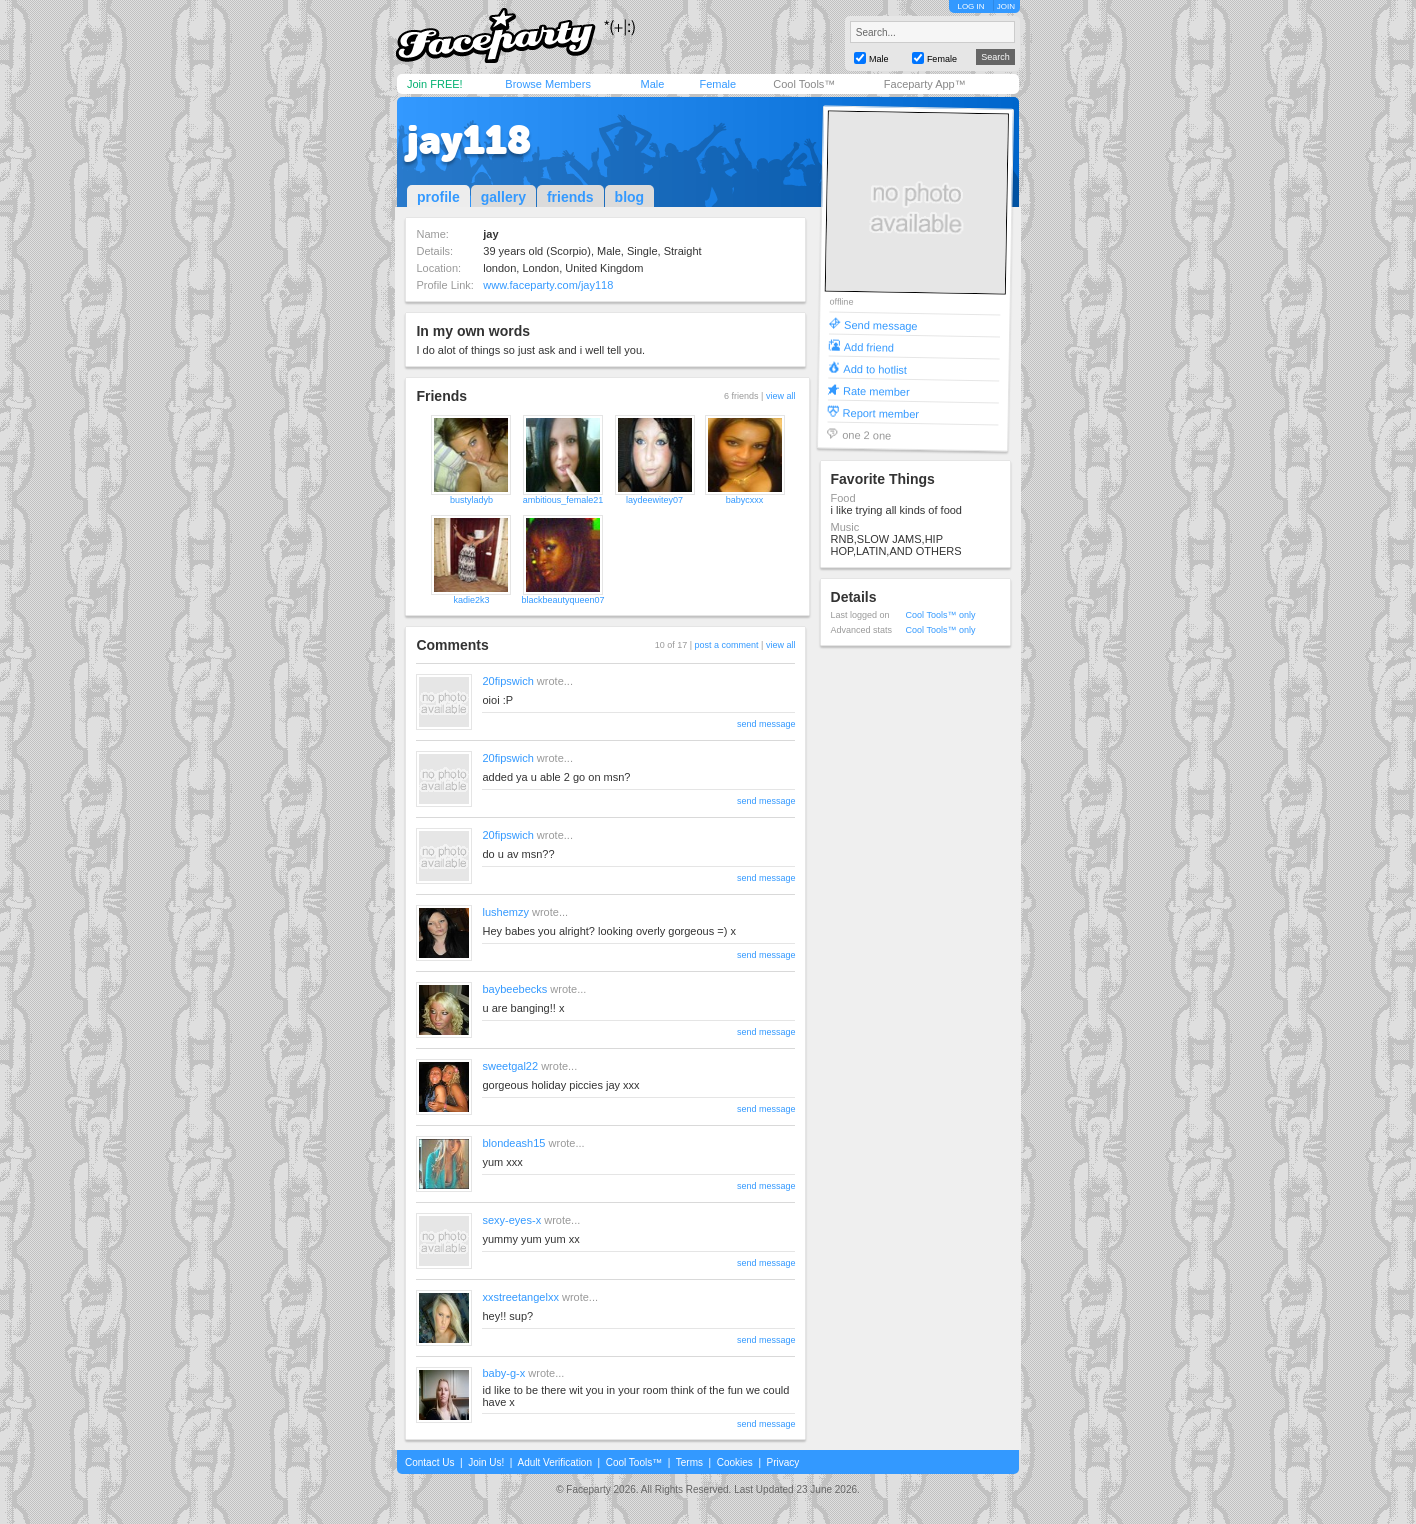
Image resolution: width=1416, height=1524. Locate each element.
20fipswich (507, 681)
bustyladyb (471, 500)
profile (438, 197)
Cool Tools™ (804, 84)
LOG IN (970, 6)
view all (781, 396)
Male (652, 84)
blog (630, 197)
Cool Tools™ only (941, 615)
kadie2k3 (471, 600)
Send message (881, 324)
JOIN (1006, 6)
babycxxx (745, 500)
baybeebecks (514, 989)
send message (766, 724)
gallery (503, 197)
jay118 (469, 140)
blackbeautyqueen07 (562, 600)
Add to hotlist (875, 368)
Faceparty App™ (925, 84)
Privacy (783, 1462)
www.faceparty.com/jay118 (548, 285)
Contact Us (429, 1462)
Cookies (735, 1462)
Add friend (868, 346)
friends (570, 197)
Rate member (875, 390)
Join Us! (486, 1462)
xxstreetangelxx (520, 1297)
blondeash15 (513, 1143)
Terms (689, 1462)
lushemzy (505, 912)
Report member (880, 412)
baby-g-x (503, 1373)
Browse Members (548, 84)
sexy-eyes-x (511, 1220)
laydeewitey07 (654, 500)
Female (717, 84)
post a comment (727, 645)
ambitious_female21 (563, 500)
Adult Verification (554, 1462)
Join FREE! (435, 84)
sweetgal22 (510, 1066)
